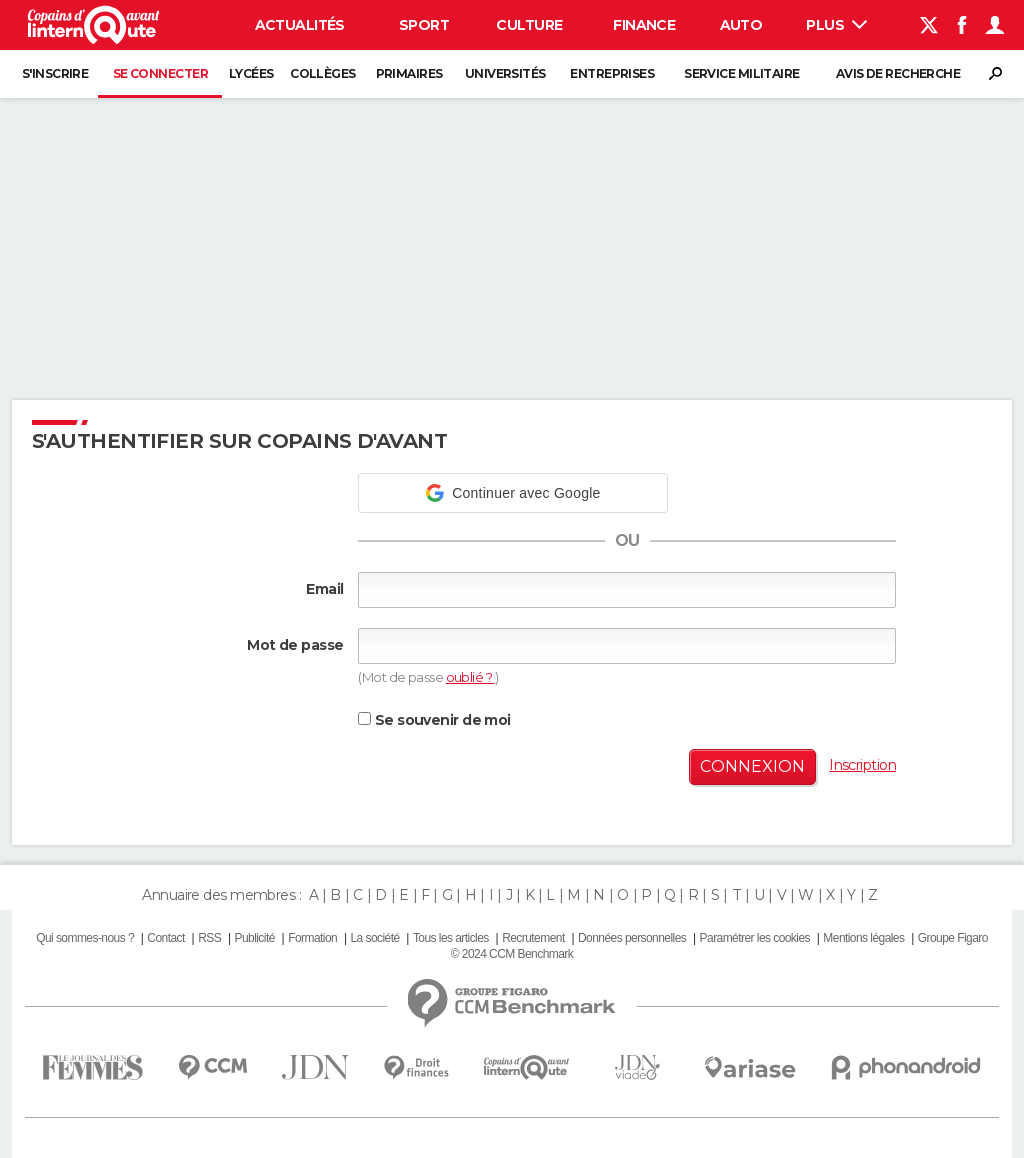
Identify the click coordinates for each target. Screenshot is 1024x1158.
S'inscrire (55, 73)
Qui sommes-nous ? (85, 938)
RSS (209, 938)
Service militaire (741, 73)
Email (324, 589)
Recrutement (533, 938)
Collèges (323, 73)
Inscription (862, 765)
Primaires (409, 73)
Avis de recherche (898, 73)
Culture (529, 25)
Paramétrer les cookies (755, 938)
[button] (513, 493)
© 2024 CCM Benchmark (512, 954)
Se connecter (160, 73)
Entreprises (612, 73)
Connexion (752, 766)
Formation (312, 938)
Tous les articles (451, 938)
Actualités (300, 25)
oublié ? (470, 677)
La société (374, 938)
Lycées (251, 73)
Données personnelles (632, 938)
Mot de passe (295, 645)
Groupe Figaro (953, 938)
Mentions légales (863, 938)
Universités (505, 73)
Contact (165, 938)
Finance (644, 25)
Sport (424, 25)
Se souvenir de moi (434, 720)
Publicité (254, 938)
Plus (836, 25)
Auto (741, 25)
